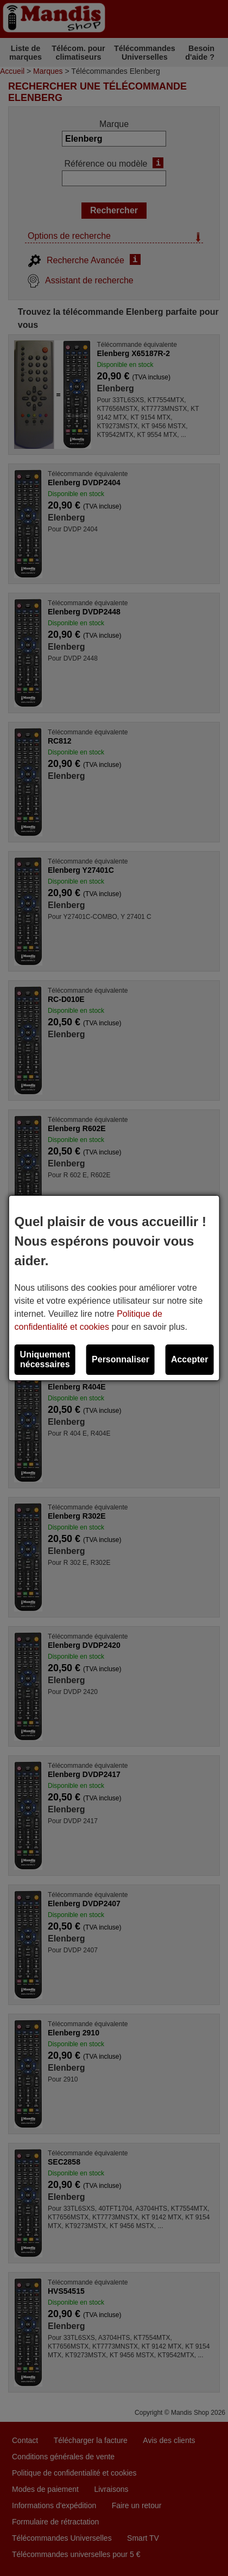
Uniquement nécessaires (45, 1359)
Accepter (189, 1359)
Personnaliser (120, 1359)
